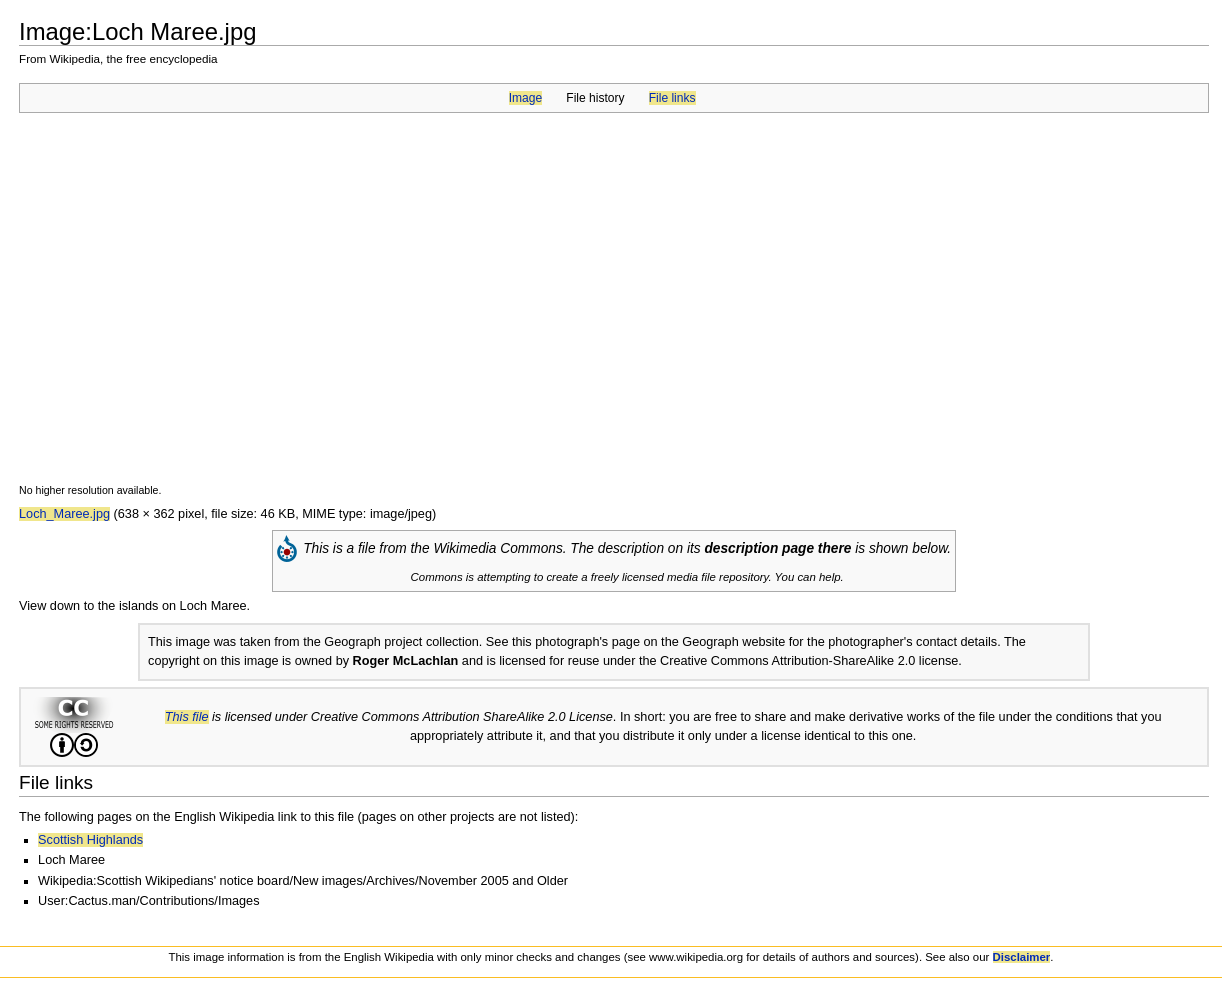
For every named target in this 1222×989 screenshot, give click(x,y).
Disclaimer (1022, 957)
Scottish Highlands (90, 840)
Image (525, 98)
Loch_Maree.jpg (64, 514)
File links (672, 98)
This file (187, 717)
